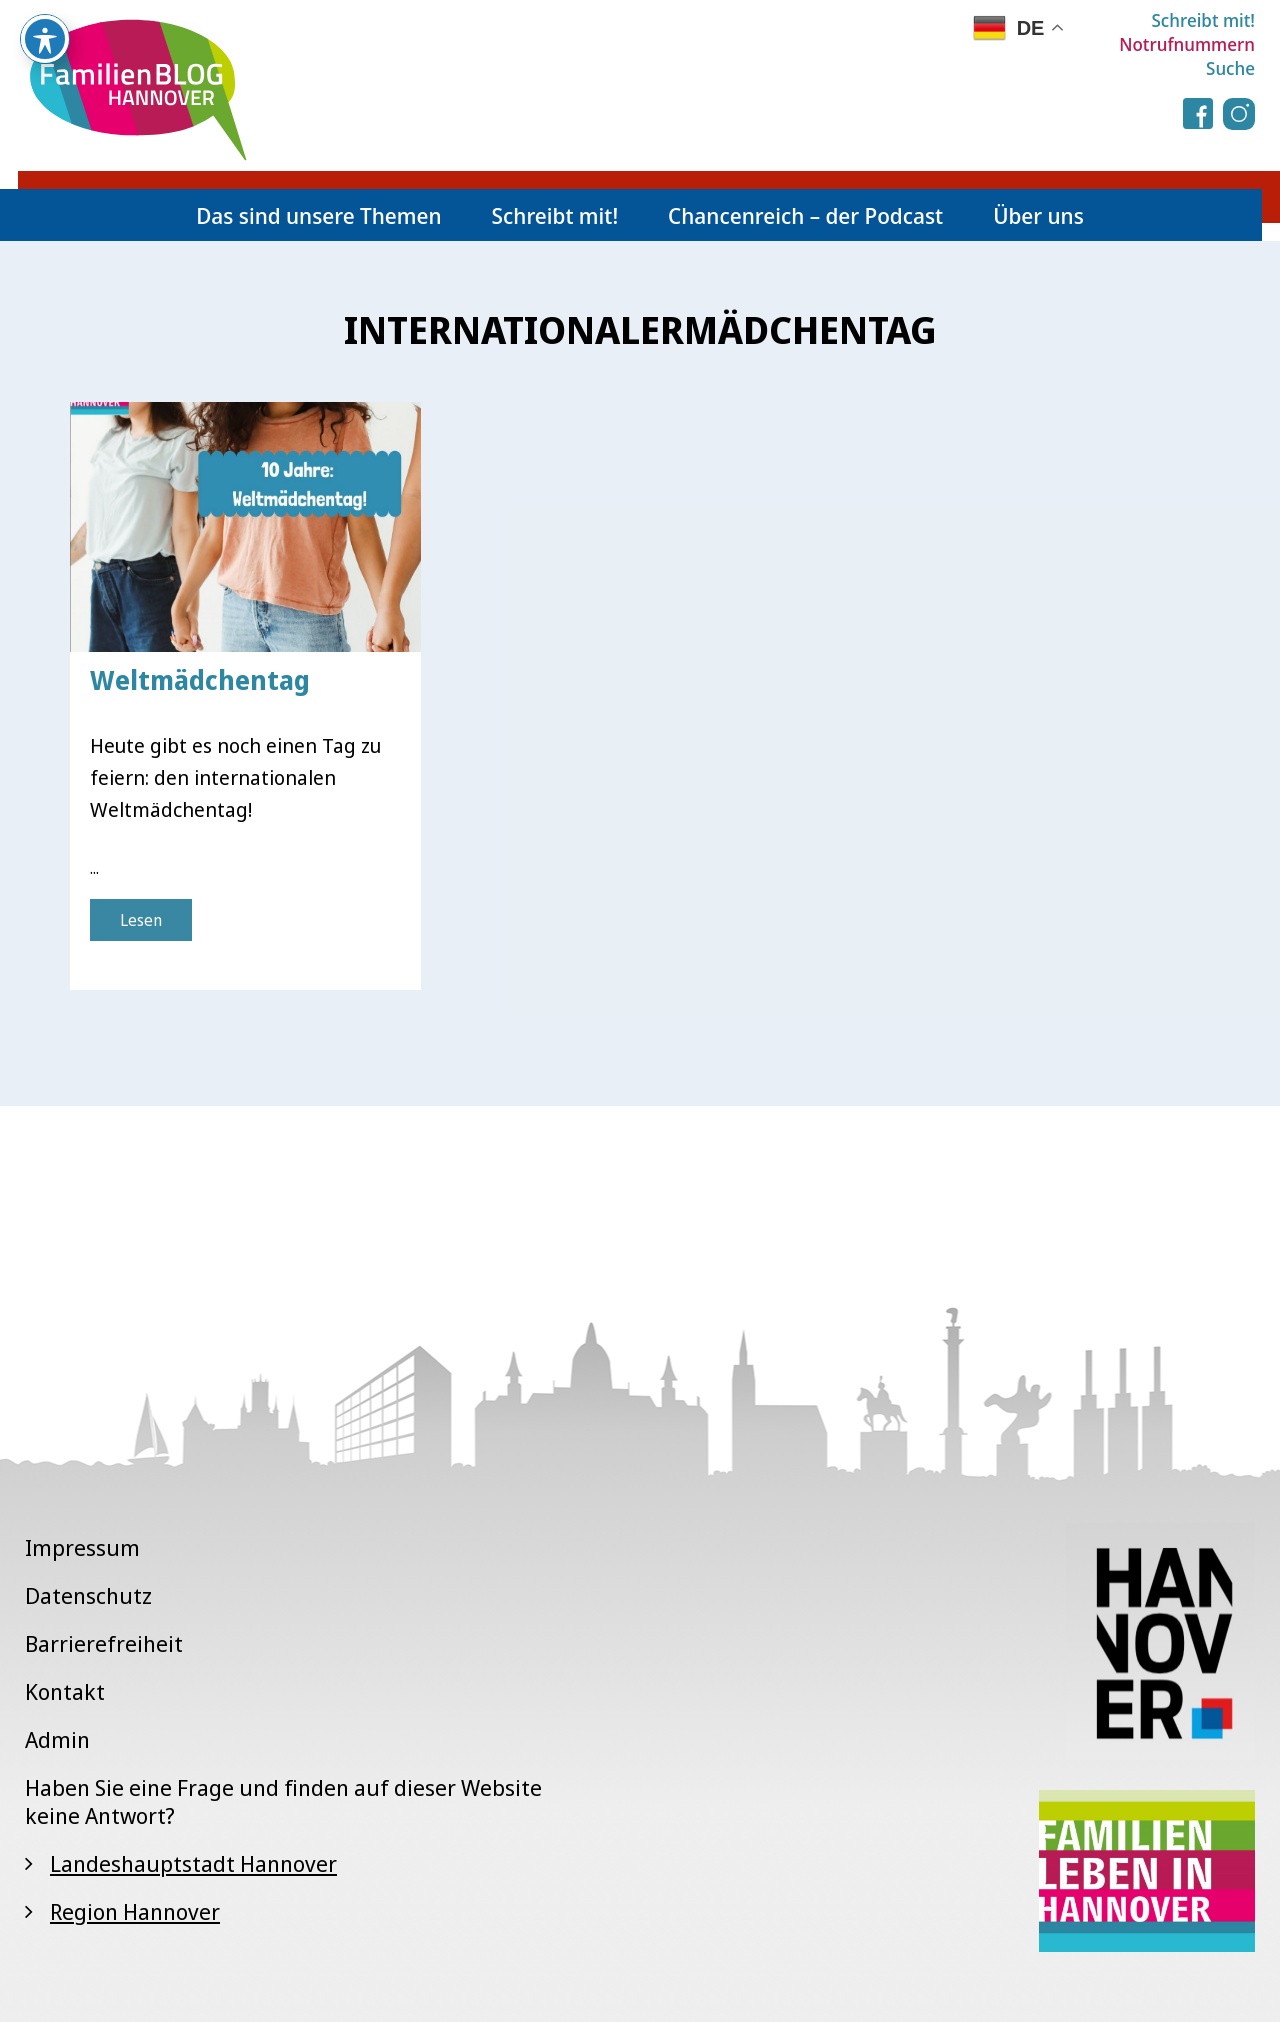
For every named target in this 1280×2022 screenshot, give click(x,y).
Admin (57, 1739)
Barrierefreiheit (104, 1643)
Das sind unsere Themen (318, 215)
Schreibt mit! (1203, 20)
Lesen (141, 920)
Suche (1230, 68)
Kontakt (65, 1691)
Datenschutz (88, 1595)
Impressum (82, 1547)
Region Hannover (135, 1911)
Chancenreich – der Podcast (805, 215)
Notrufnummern (1187, 44)
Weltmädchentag (200, 680)
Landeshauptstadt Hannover (193, 1863)
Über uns (1038, 215)
